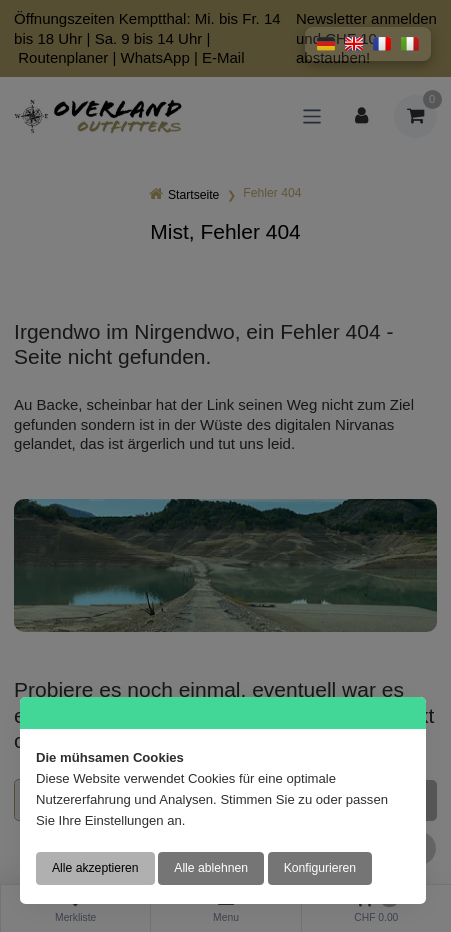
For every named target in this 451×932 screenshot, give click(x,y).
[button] (326, 44)
